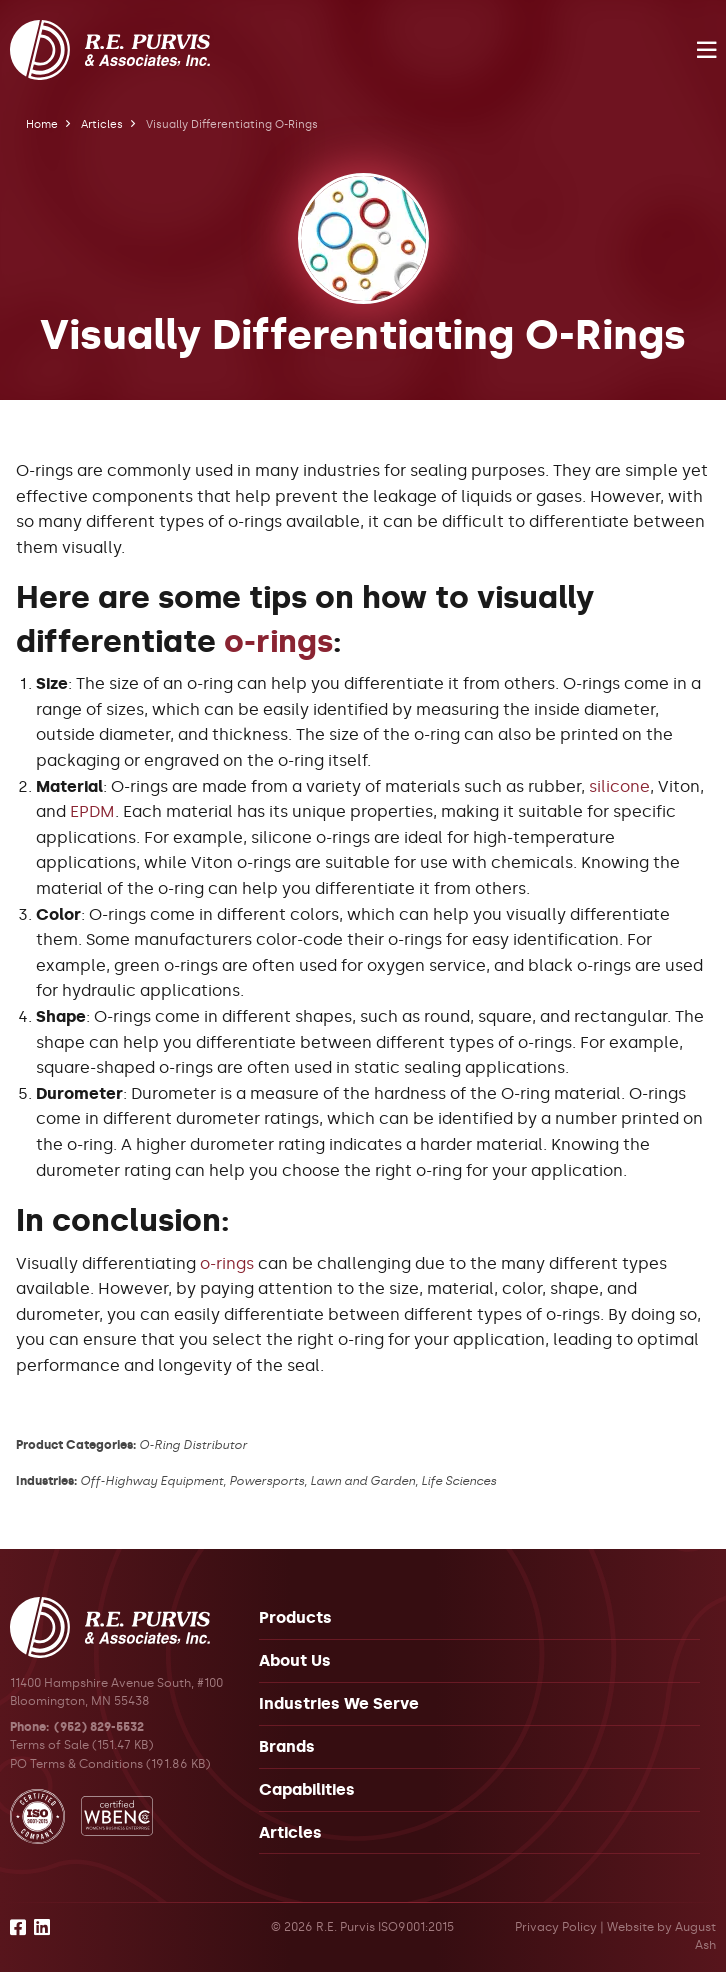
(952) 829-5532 (99, 1727)
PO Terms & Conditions (76, 1764)
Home (42, 124)
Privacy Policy (556, 1927)
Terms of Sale (49, 1745)
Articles (102, 124)
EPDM (92, 811)
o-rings (278, 641)
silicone (619, 786)
